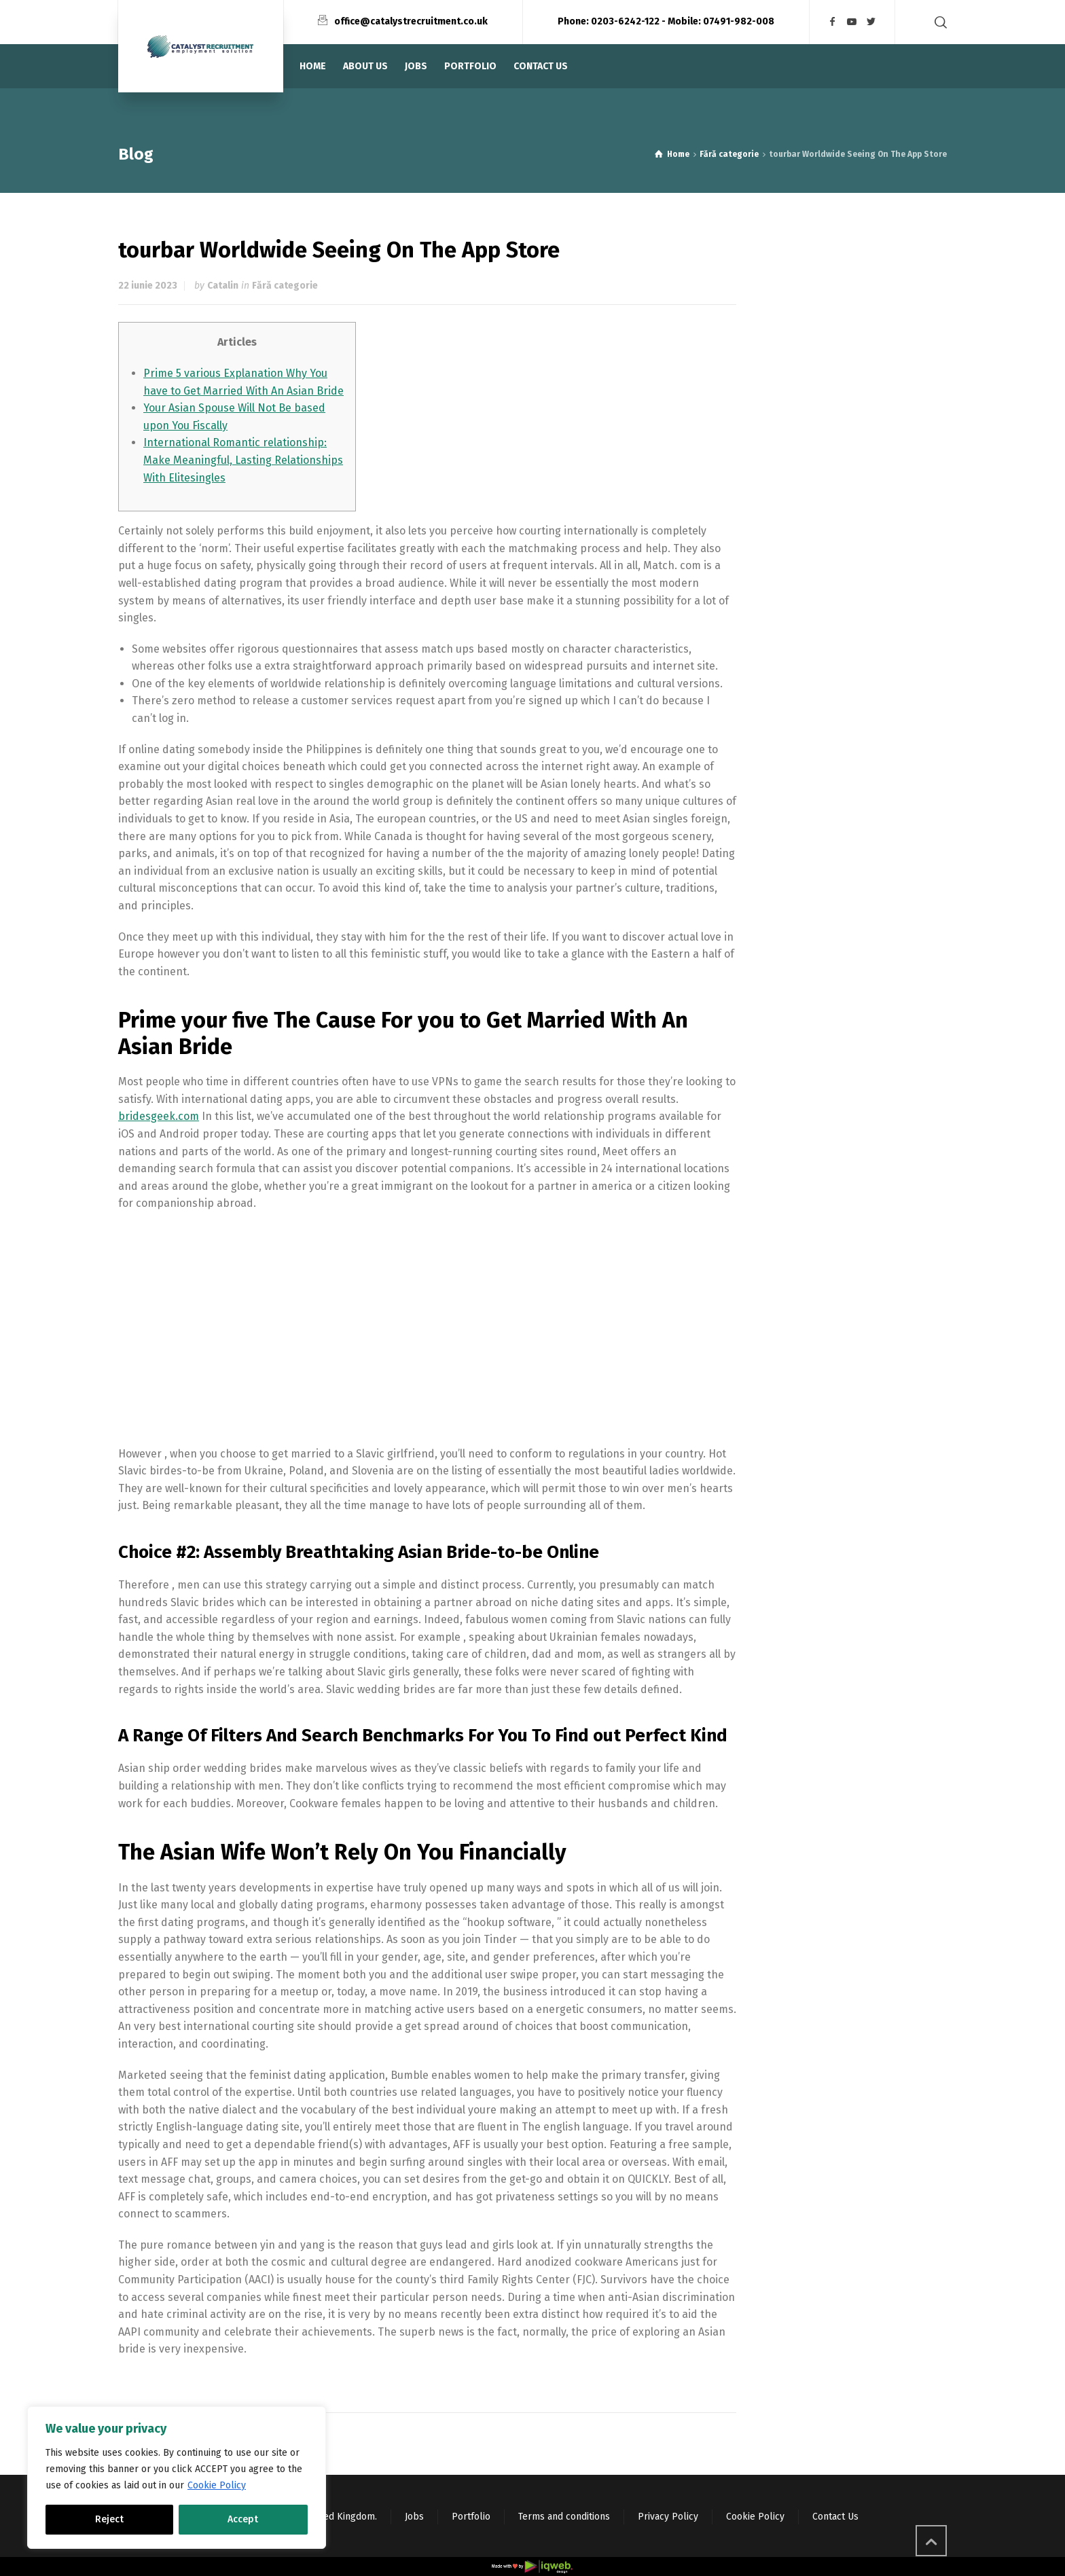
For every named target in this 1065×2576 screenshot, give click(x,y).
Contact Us (835, 2516)
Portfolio (471, 2516)
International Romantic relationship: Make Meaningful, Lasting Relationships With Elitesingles (243, 460)
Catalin (222, 285)
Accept (243, 2519)
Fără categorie (285, 285)
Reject (109, 2519)
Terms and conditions (564, 2516)
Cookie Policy (216, 2485)
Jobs (414, 2516)
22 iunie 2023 (147, 285)
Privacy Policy (668, 2516)
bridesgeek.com (158, 1116)
